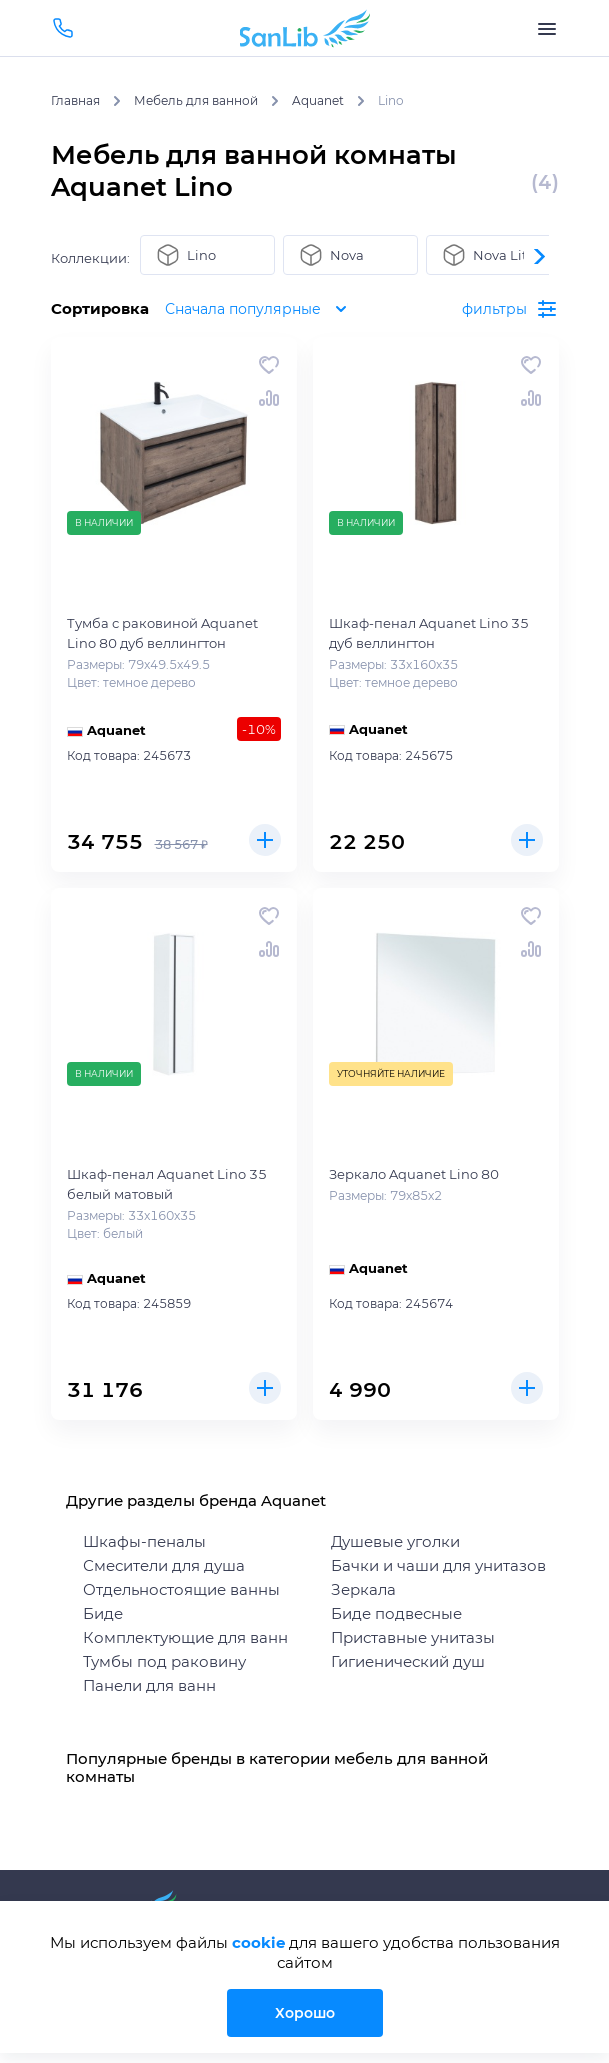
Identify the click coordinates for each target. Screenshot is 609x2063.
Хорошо (305, 2012)
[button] (539, 256)
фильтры (509, 309)
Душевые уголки (395, 1541)
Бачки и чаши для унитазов (438, 1565)
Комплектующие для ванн (185, 1637)
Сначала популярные (264, 309)
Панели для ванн (149, 1685)
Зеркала (363, 1589)
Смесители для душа (164, 1565)
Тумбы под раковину (164, 1661)
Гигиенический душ (408, 1661)
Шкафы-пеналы (144, 1541)
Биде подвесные (396, 1613)
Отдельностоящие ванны (181, 1589)
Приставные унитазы (413, 1637)
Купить (265, 840)
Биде (103, 1613)
